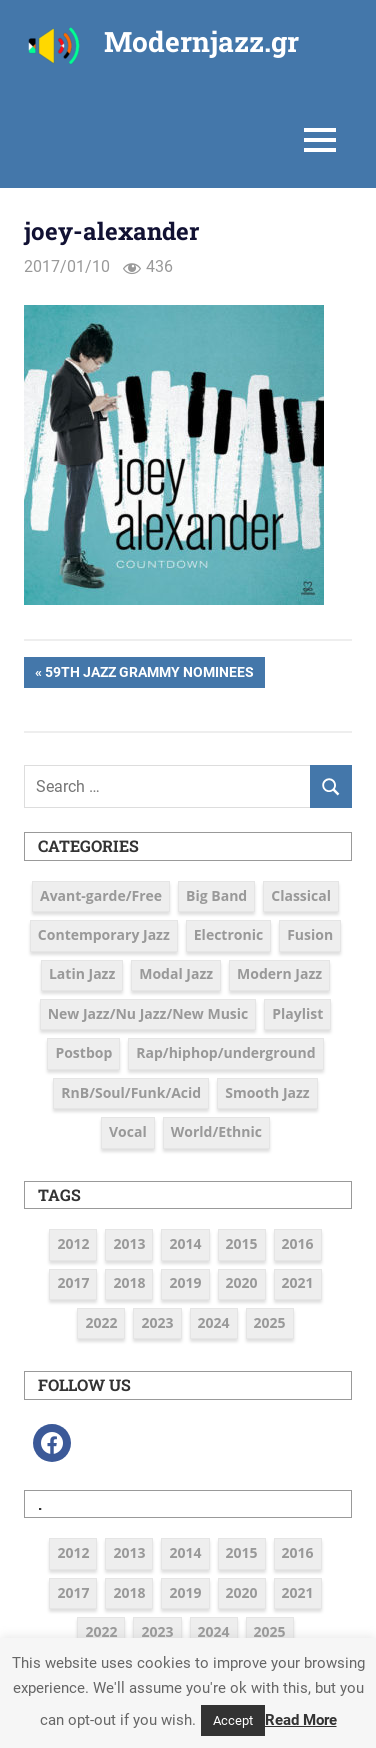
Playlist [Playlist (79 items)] (297, 1013)
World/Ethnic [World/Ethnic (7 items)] (216, 1131)
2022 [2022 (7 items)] (101, 1322)
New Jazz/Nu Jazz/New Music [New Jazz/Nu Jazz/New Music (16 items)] (148, 1013)
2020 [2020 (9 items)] (242, 1282)
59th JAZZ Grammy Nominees (149, 674)
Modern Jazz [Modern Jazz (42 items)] (279, 973)
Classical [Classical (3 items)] (301, 895)
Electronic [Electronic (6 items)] (228, 934)
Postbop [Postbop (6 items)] (83, 1052)
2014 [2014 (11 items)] (185, 1243)
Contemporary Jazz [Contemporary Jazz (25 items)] (104, 934)
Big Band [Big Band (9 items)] (216, 895)
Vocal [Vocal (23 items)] (128, 1131)
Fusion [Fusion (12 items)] (310, 934)
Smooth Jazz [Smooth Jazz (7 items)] (267, 1092)
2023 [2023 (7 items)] (157, 1322)
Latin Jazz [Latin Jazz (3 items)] (82, 973)
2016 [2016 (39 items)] (298, 1243)
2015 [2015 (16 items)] (242, 1243)
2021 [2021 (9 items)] (298, 1282)
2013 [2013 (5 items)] (129, 1243)
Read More (301, 1720)
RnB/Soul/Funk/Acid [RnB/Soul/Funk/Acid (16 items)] (131, 1092)
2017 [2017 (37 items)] (73, 1282)
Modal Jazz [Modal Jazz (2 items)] (176, 973)
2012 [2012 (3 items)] (73, 1243)
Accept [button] (233, 1720)
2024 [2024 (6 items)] (214, 1322)
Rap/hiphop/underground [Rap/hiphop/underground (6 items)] (225, 1052)
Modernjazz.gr (201, 41)
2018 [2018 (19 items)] (129, 1282)
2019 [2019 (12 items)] (185, 1282)
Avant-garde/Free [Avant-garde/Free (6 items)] (101, 895)
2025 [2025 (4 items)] (270, 1322)
